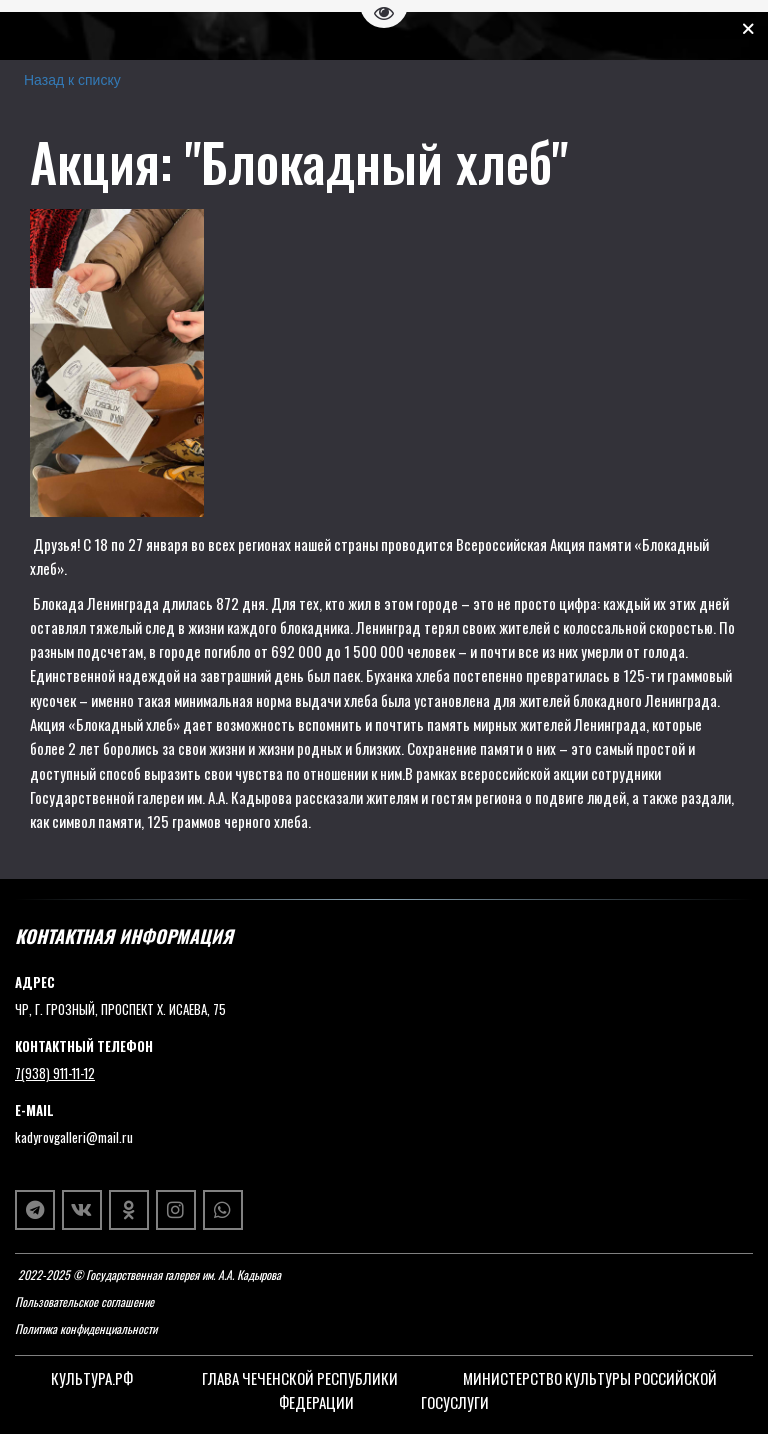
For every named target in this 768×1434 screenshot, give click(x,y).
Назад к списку (72, 80)
